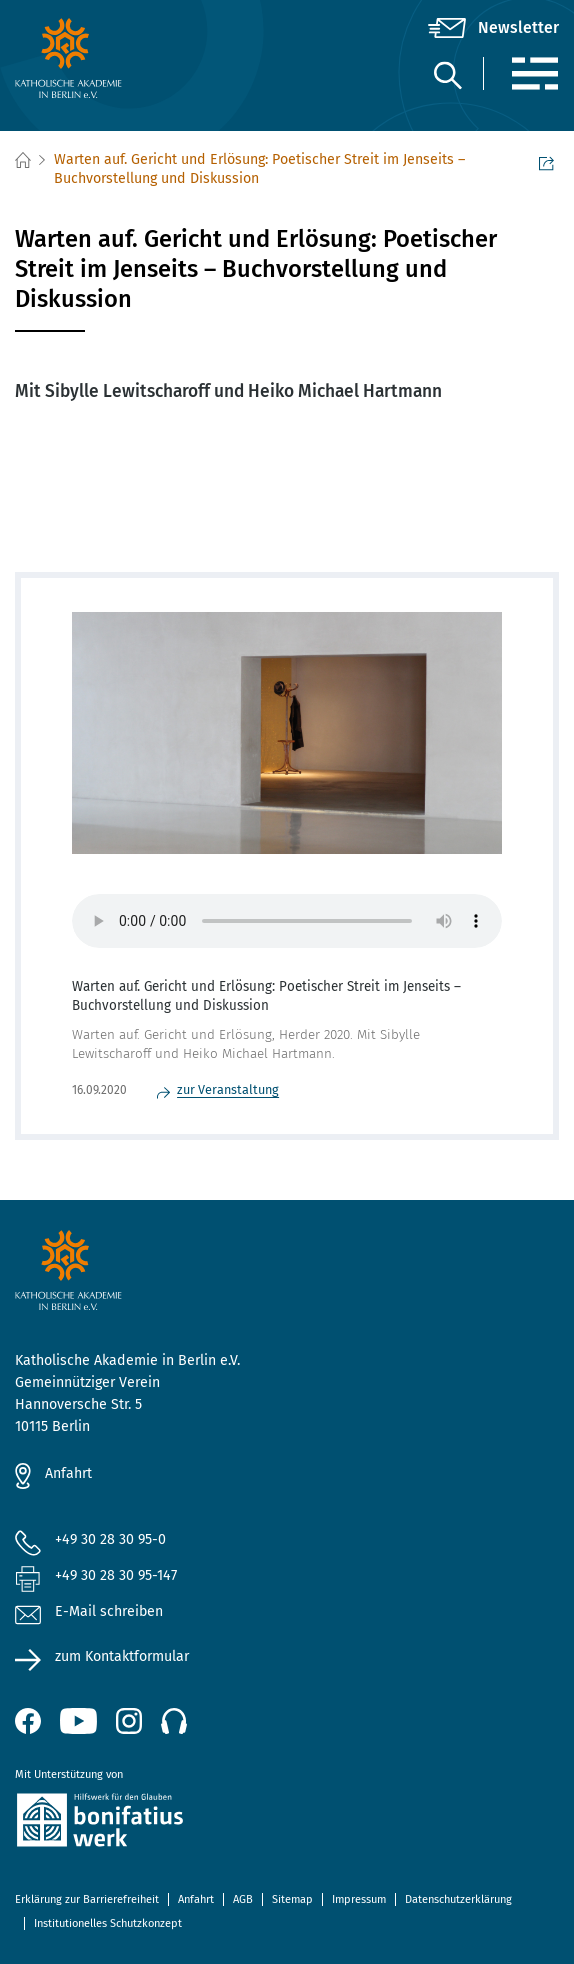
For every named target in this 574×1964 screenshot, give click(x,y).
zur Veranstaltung (228, 1089)
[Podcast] (174, 1721)
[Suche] (447, 74)
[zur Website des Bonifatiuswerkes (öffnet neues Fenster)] (287, 1823)
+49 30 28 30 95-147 (116, 1575)
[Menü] (534, 73)
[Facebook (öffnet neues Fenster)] (28, 1721)
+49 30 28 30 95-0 (110, 1539)
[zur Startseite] (105, 58)
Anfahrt (68, 1473)
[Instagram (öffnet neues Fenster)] (129, 1721)
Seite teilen (546, 162)
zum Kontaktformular (122, 1656)
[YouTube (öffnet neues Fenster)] (78, 1721)
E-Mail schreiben (89, 1612)
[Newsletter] (493, 28)
